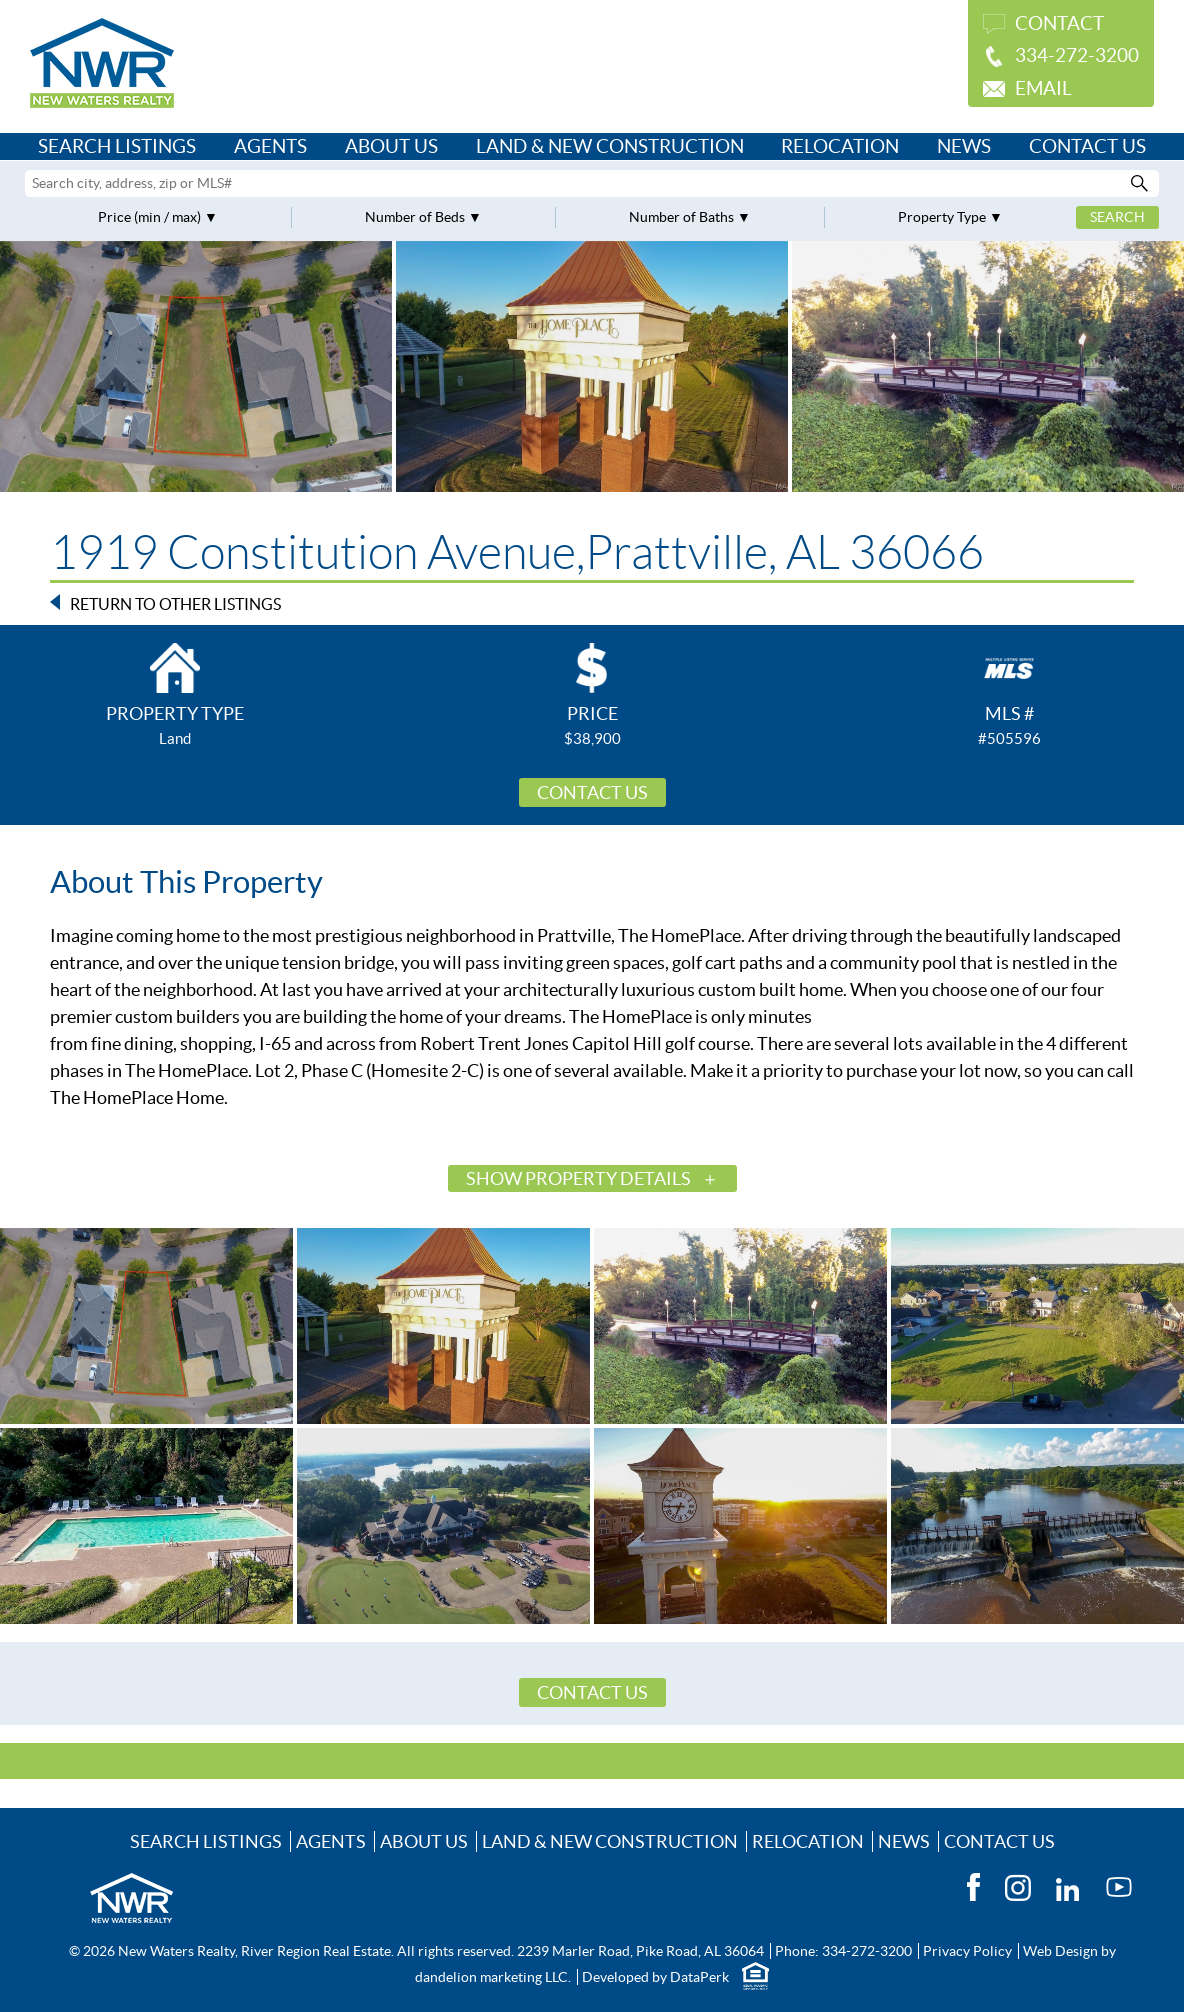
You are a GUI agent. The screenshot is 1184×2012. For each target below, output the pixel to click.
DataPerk (699, 1977)
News (964, 146)
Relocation (840, 146)
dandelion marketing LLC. (493, 1977)
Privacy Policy (967, 1951)
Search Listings (117, 146)
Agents (270, 146)
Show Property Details (578, 1178)
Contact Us (1087, 146)
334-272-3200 (1077, 55)
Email (1043, 88)
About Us (391, 146)
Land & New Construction (610, 146)
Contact (1059, 23)
